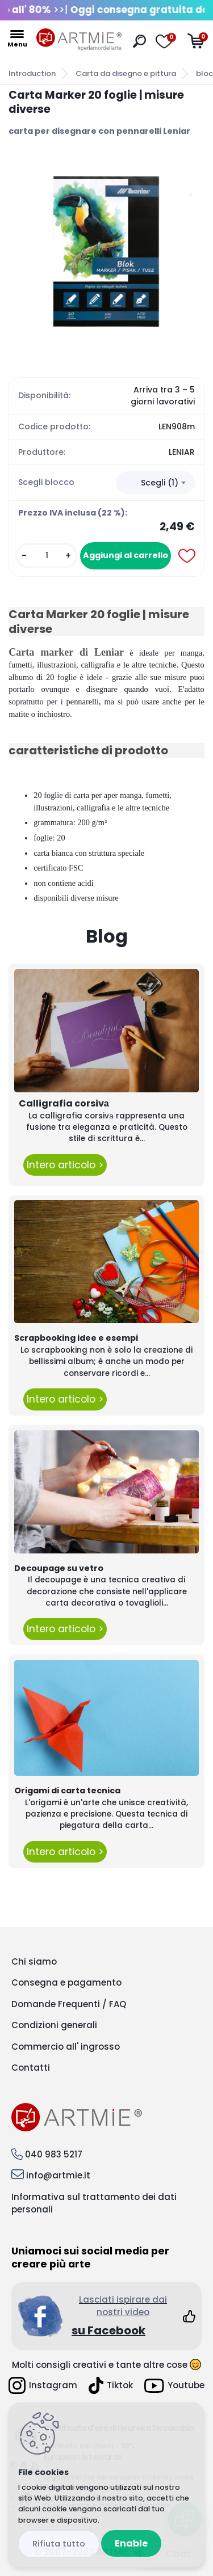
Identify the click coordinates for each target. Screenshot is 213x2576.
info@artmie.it (58, 2175)
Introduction (32, 73)
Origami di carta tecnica (67, 1790)
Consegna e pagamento (66, 1982)
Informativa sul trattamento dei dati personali (94, 2203)
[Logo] (79, 39)
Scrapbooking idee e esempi (76, 1338)
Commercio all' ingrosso (65, 2047)
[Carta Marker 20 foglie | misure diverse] (106, 251)
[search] (139, 41)
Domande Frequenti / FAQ (68, 2004)
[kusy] (46, 555)
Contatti (30, 2068)
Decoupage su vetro (58, 1568)
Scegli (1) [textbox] (159, 482)
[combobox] (155, 482)
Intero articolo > (65, 1165)
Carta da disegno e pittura (126, 73)
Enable (131, 2543)
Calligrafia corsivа (64, 1103)
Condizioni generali (54, 2025)
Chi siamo (34, 1961)
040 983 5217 (53, 2154)
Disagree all (58, 2544)
